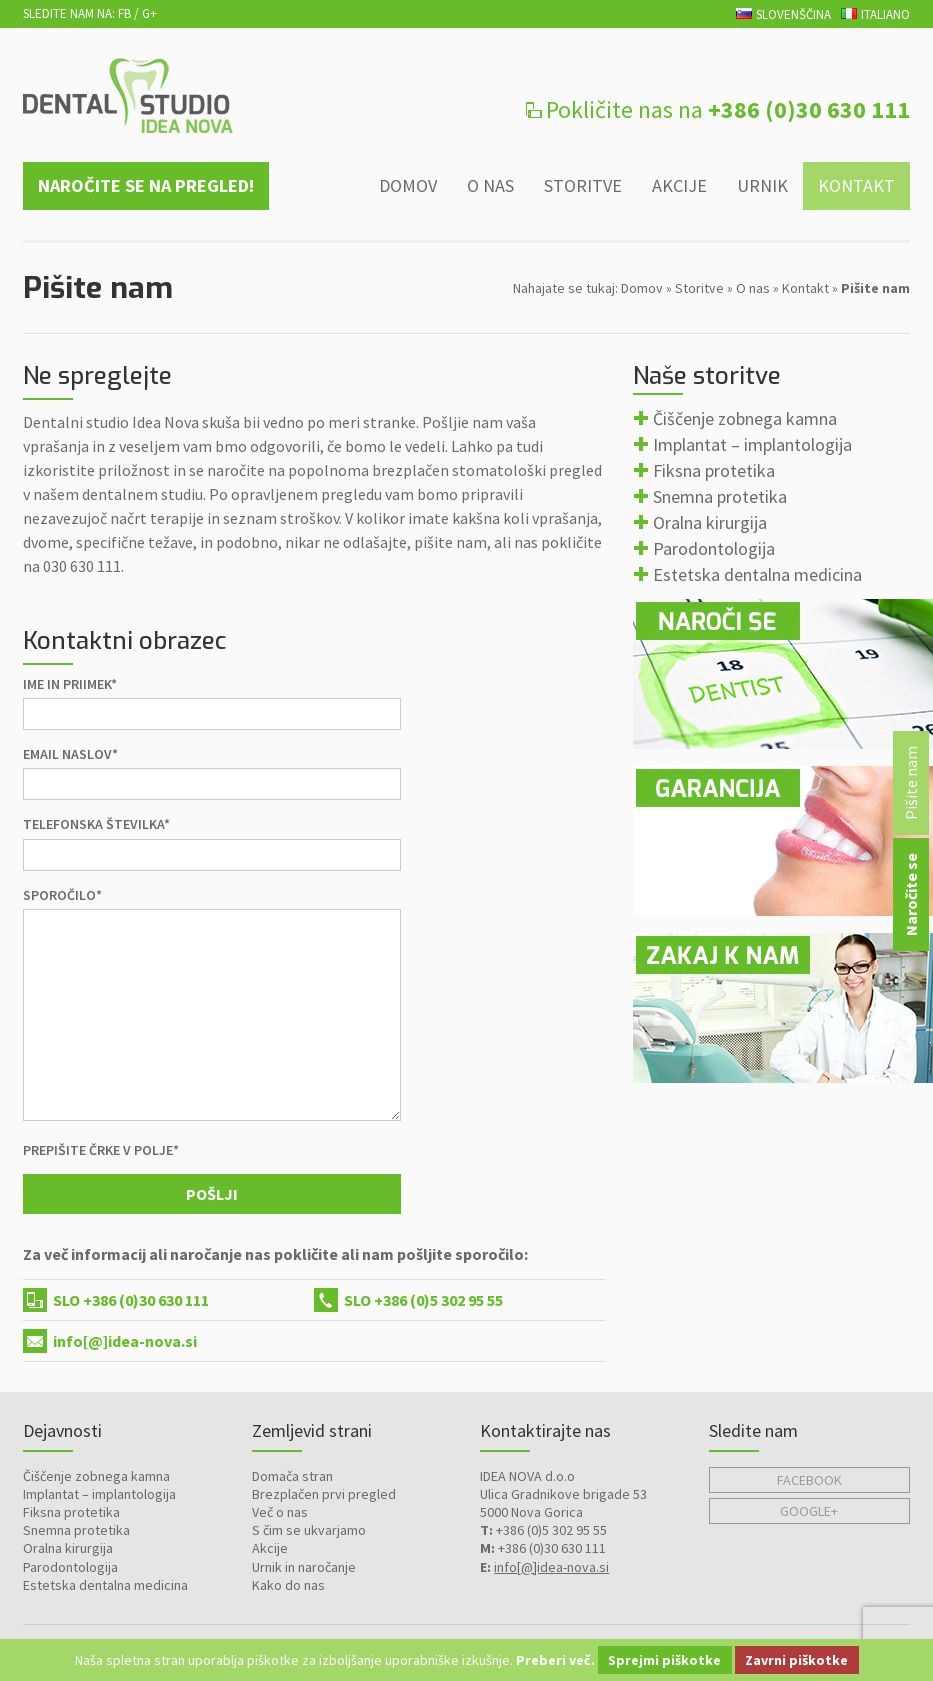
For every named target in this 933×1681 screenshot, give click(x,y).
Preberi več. (555, 1660)
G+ (149, 13)
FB (124, 13)
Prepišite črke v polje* (101, 1150)
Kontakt (856, 185)
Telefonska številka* (96, 824)
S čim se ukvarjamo (309, 1530)
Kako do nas (288, 1585)
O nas (490, 185)
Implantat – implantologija (752, 444)
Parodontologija (714, 548)
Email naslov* (70, 754)
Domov (408, 185)
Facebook (809, 1480)
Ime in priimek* (70, 684)
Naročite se (911, 894)
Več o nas (280, 1512)
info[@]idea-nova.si (125, 1341)
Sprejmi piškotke (664, 1660)
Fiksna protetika (714, 470)
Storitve (583, 185)
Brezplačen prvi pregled (324, 1494)
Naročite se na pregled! (146, 185)
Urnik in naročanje (304, 1567)
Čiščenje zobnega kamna (745, 418)
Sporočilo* (62, 895)
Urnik (762, 185)
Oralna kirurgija (710, 522)
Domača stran (292, 1476)
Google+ (809, 1511)
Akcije (679, 185)
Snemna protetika (720, 496)
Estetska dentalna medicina (757, 574)
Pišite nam (911, 783)
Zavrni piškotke (796, 1660)
